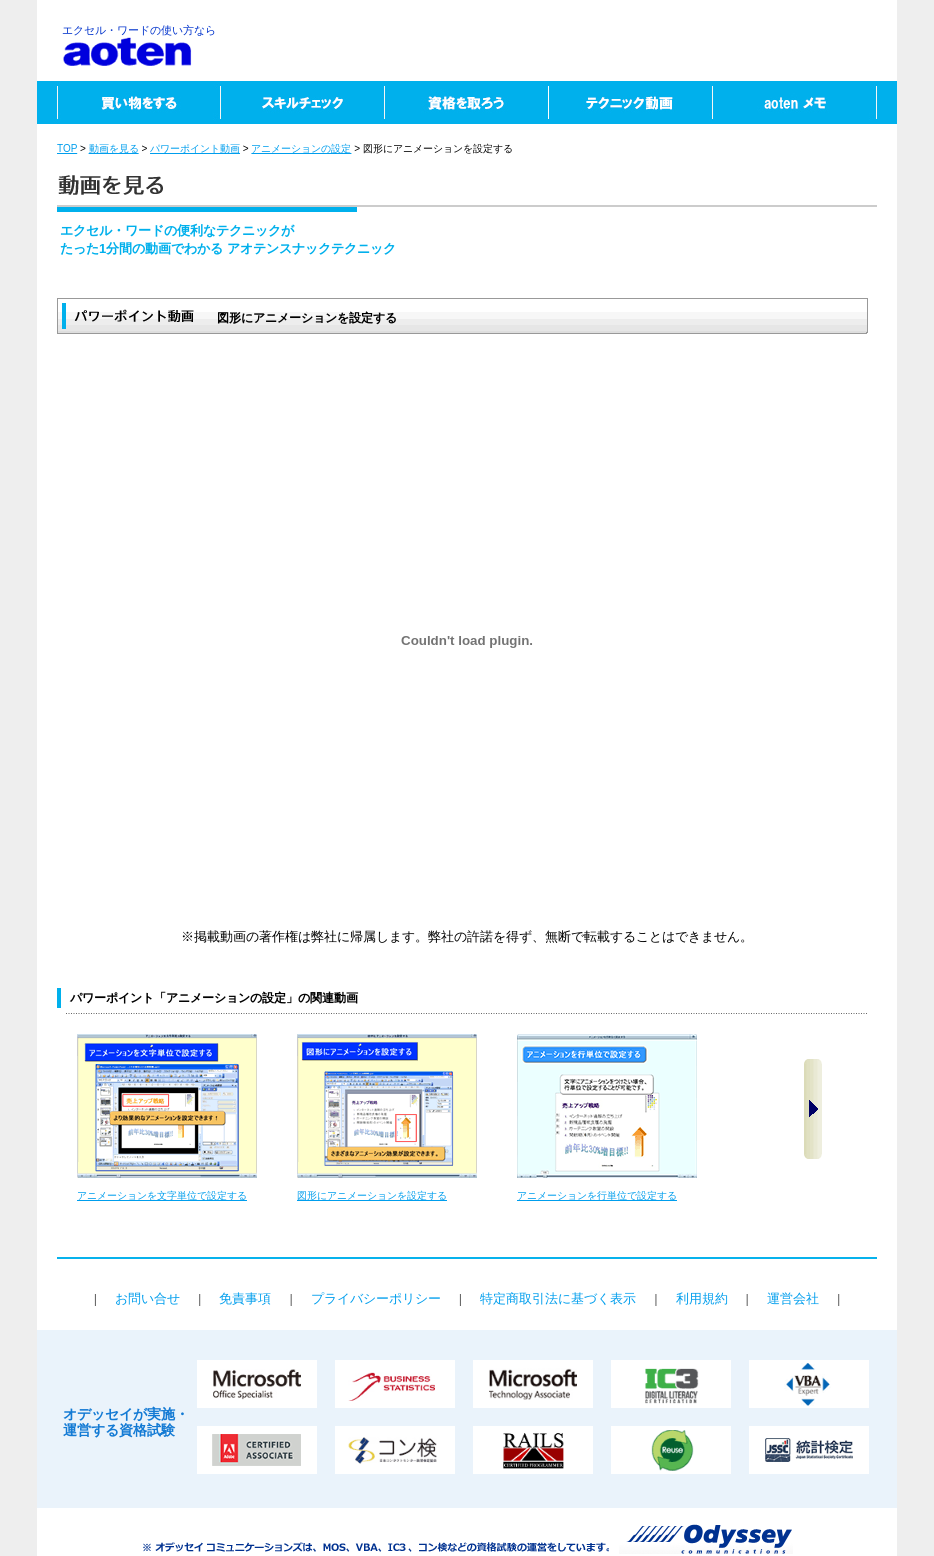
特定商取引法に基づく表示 (558, 1298)
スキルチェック (302, 102)
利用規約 (702, 1298)
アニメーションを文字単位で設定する (162, 1195)
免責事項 (245, 1298)
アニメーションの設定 (301, 148)
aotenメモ (804, 102)
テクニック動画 (630, 102)
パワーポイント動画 (195, 148)
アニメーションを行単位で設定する (597, 1195)
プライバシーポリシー (376, 1298)
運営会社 (793, 1298)
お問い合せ (147, 1298)
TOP (67, 148)
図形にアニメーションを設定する (372, 1195)
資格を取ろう (466, 102)
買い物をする (128, 102)
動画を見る (114, 148)
